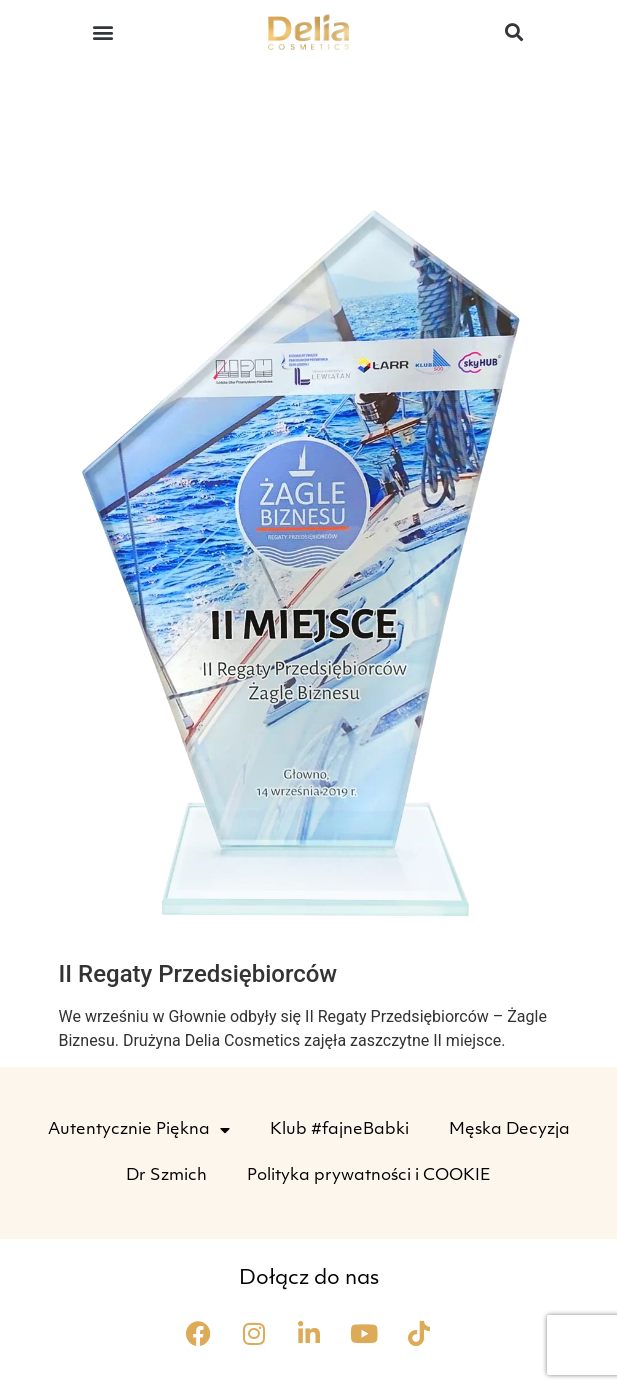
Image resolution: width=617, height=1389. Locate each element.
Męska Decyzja (509, 1130)
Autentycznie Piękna (139, 1130)
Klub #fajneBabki (339, 1130)
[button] (102, 31)
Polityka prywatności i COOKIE (369, 1176)
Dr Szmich (166, 1176)
